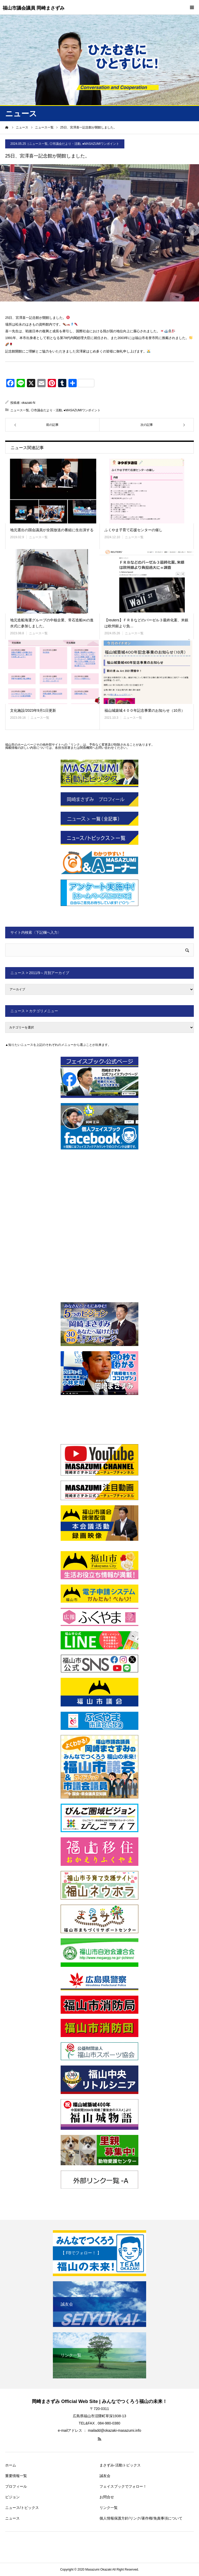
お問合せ (107, 2497)
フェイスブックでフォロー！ (123, 2486)
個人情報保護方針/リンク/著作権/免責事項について (141, 2518)
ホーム (10, 2465)
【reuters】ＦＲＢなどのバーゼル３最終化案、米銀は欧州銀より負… (146, 623)
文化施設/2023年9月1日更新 (33, 710)
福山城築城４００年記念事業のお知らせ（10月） (144, 710)
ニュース (12, 2518)
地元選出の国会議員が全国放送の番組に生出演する (52, 530)
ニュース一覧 (38, 144)
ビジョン (12, 2497)
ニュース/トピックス (22, 2508)
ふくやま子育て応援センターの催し (133, 530)
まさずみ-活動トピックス (120, 2465)
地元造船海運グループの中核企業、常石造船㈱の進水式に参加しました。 (52, 623)
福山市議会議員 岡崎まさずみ (34, 8)
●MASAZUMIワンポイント (100, 144)
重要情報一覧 (16, 2476)
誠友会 (105, 2476)
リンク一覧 (109, 2508)
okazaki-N (28, 403)
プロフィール (16, 2486)
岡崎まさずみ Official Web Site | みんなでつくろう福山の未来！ (99, 2401)
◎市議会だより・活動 (65, 144)
